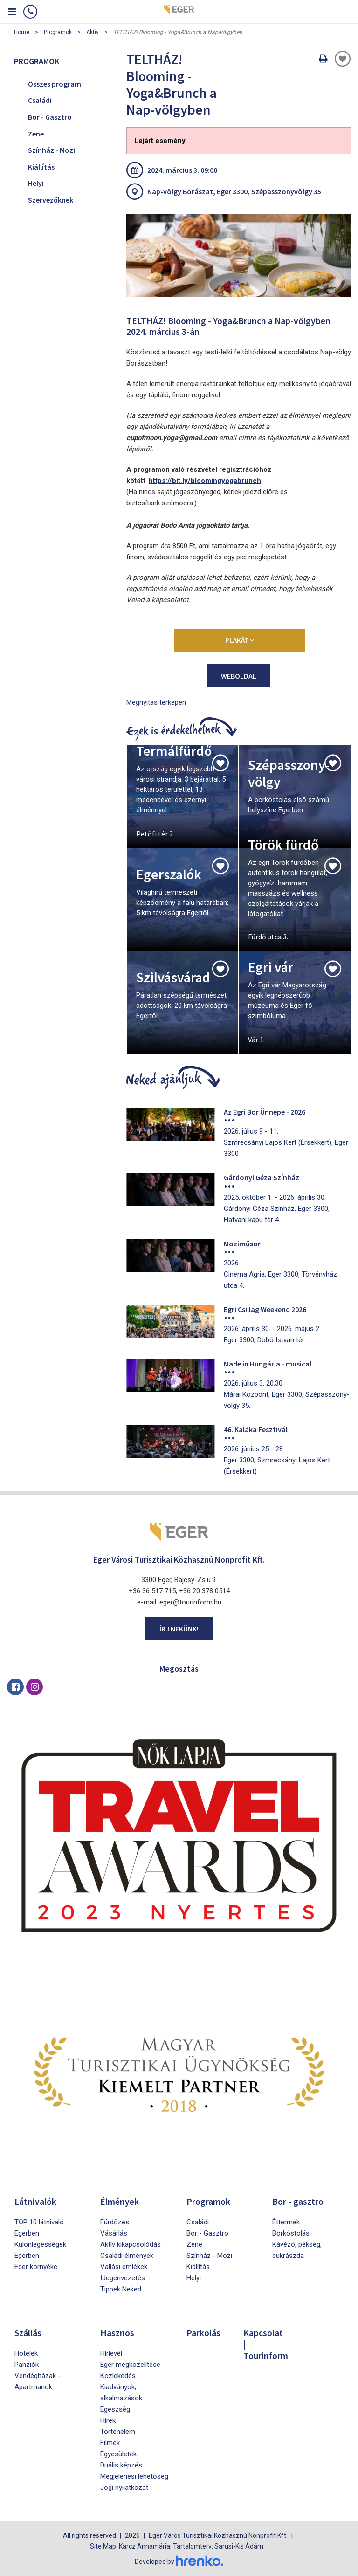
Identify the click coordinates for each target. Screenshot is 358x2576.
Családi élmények (126, 2255)
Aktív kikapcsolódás (130, 2244)
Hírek (108, 2420)
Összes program (54, 83)
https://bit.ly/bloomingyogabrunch (205, 480)
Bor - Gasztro (50, 117)
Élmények (119, 2201)
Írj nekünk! (179, 1628)
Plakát (240, 640)
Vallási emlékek (123, 2267)
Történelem (117, 2431)
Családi (40, 100)
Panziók (26, 2364)
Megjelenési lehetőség (134, 2476)
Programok (58, 32)
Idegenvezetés (122, 2278)
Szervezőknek (50, 199)
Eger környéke (35, 2267)
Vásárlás (113, 2233)
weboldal (238, 675)
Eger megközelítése (130, 2364)
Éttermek (286, 2222)
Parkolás (203, 2332)
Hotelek (26, 2353)
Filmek (110, 2443)
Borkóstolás (291, 2233)
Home (21, 32)
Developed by (179, 2561)
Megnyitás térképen (156, 702)
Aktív (92, 32)
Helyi (36, 183)
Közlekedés (118, 2376)
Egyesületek (118, 2454)
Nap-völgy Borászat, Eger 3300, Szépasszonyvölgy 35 (234, 191)
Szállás (28, 2332)
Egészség (115, 2409)
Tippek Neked (120, 2289)
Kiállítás (41, 166)
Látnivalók (35, 2201)
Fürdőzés (114, 2222)
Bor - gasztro (298, 2201)
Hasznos (117, 2332)
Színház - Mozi (51, 150)
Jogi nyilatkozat (124, 2487)
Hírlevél (111, 2353)
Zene (36, 133)
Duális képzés (121, 2465)
